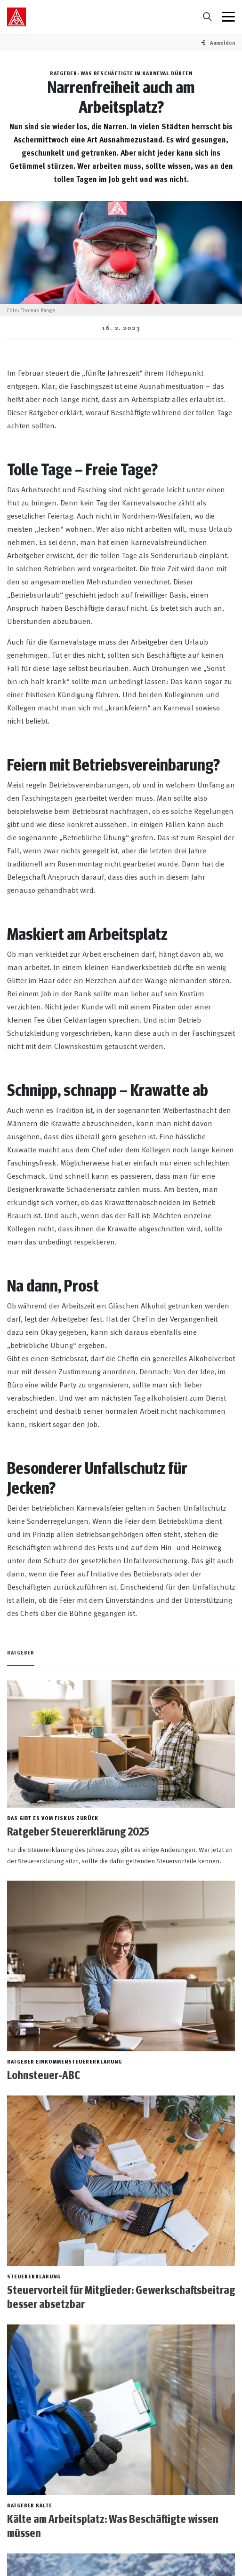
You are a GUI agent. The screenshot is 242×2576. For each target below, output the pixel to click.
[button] (222, 42)
